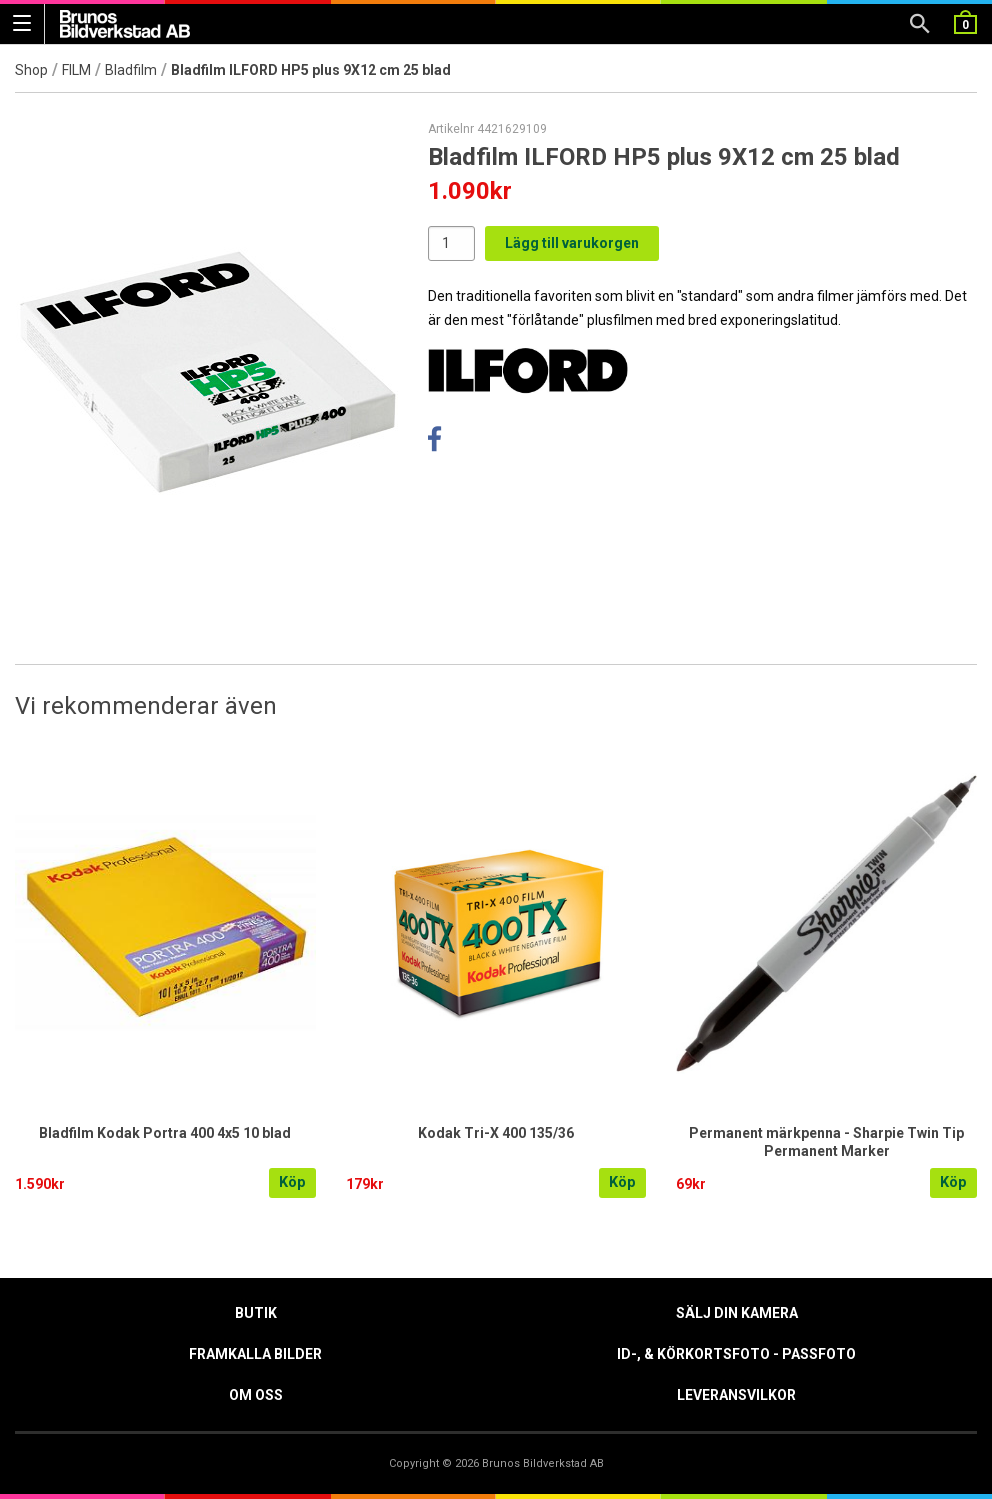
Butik (256, 1313)
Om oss (256, 1395)
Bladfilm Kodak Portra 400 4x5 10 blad (165, 1133)
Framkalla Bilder (255, 1354)
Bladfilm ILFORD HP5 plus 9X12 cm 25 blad (311, 70)
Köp (292, 1182)
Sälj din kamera (737, 1313)
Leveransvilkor (736, 1395)
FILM (76, 70)
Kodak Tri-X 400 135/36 (496, 1133)
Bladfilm (131, 70)
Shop (31, 70)
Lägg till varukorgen (572, 243)
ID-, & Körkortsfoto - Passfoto (736, 1354)
